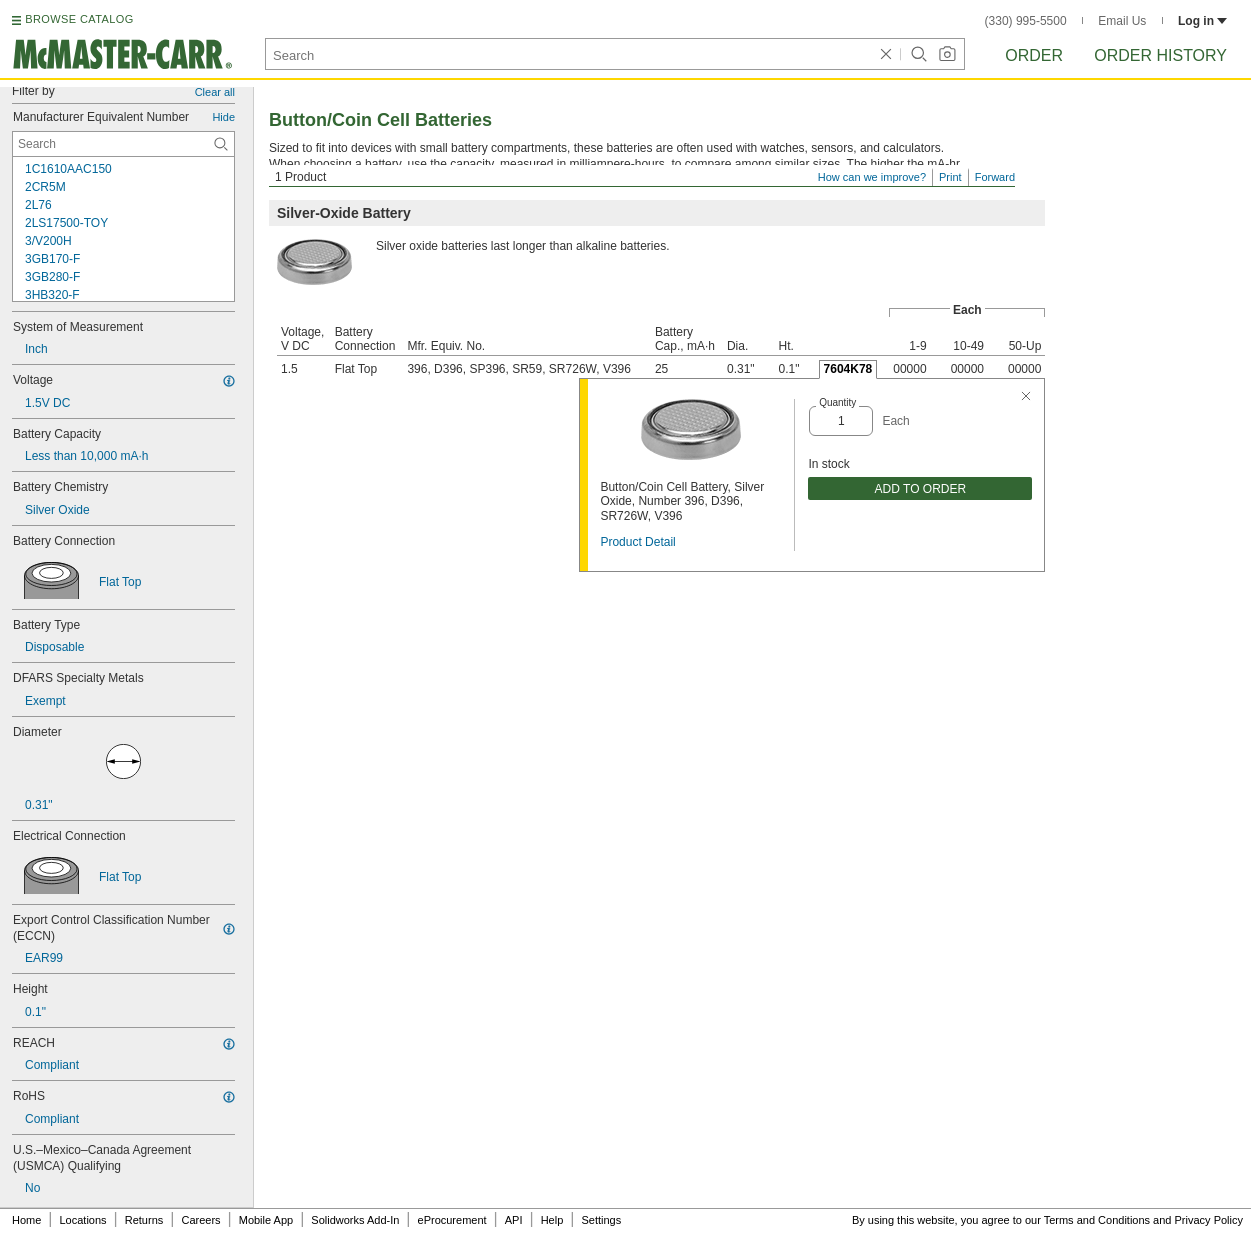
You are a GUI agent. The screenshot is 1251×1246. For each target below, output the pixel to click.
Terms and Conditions (1097, 1220)
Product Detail (637, 542)
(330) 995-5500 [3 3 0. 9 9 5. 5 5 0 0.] (1026, 21)
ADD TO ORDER (921, 489)
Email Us (1122, 21)
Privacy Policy (1209, 1220)
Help (552, 1220)
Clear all (215, 92)
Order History (1160, 55)
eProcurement (452, 1220)
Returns (144, 1220)
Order (1034, 55)
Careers (200, 1220)
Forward (995, 177)
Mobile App (266, 1220)
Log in (1202, 21)
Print (950, 177)
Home (26, 1220)
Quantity (837, 402)
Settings (601, 1220)
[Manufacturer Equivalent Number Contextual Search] (123, 144)
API (514, 1220)
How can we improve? (872, 177)
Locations (83, 1220)
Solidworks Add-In (355, 1220)
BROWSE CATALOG (79, 19)
